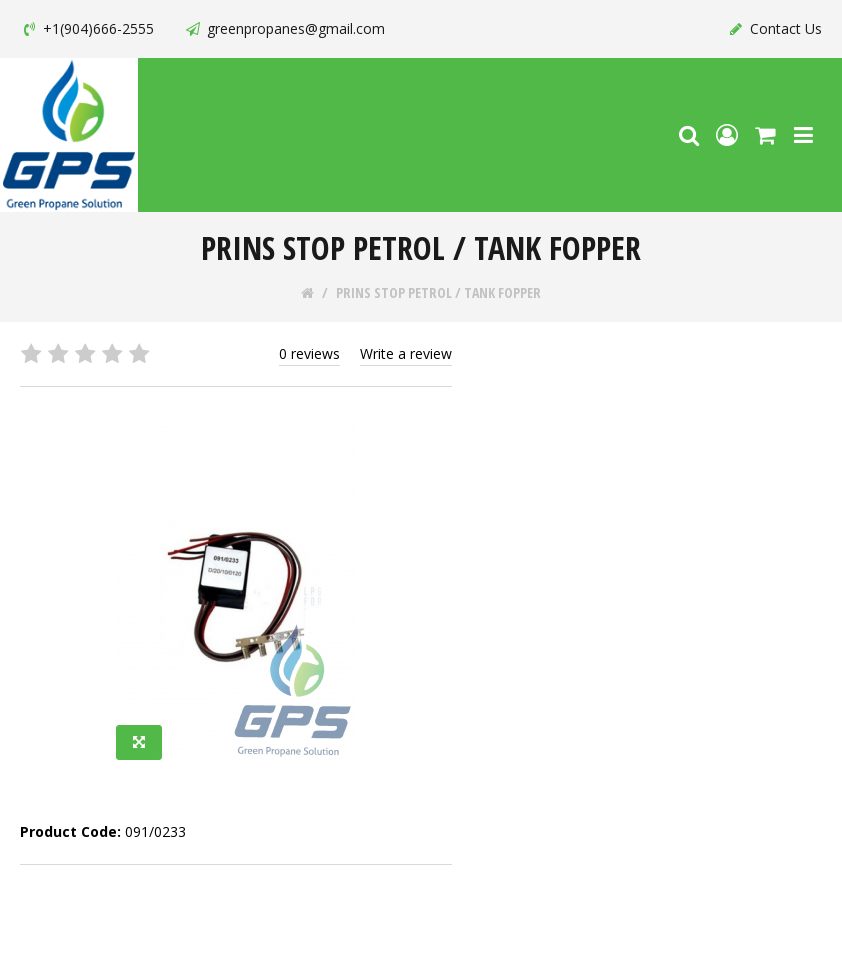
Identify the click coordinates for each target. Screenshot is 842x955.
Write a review (406, 353)
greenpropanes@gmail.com (284, 28)
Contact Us (774, 28)
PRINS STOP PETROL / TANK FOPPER (438, 293)
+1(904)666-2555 (87, 28)
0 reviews (309, 353)
